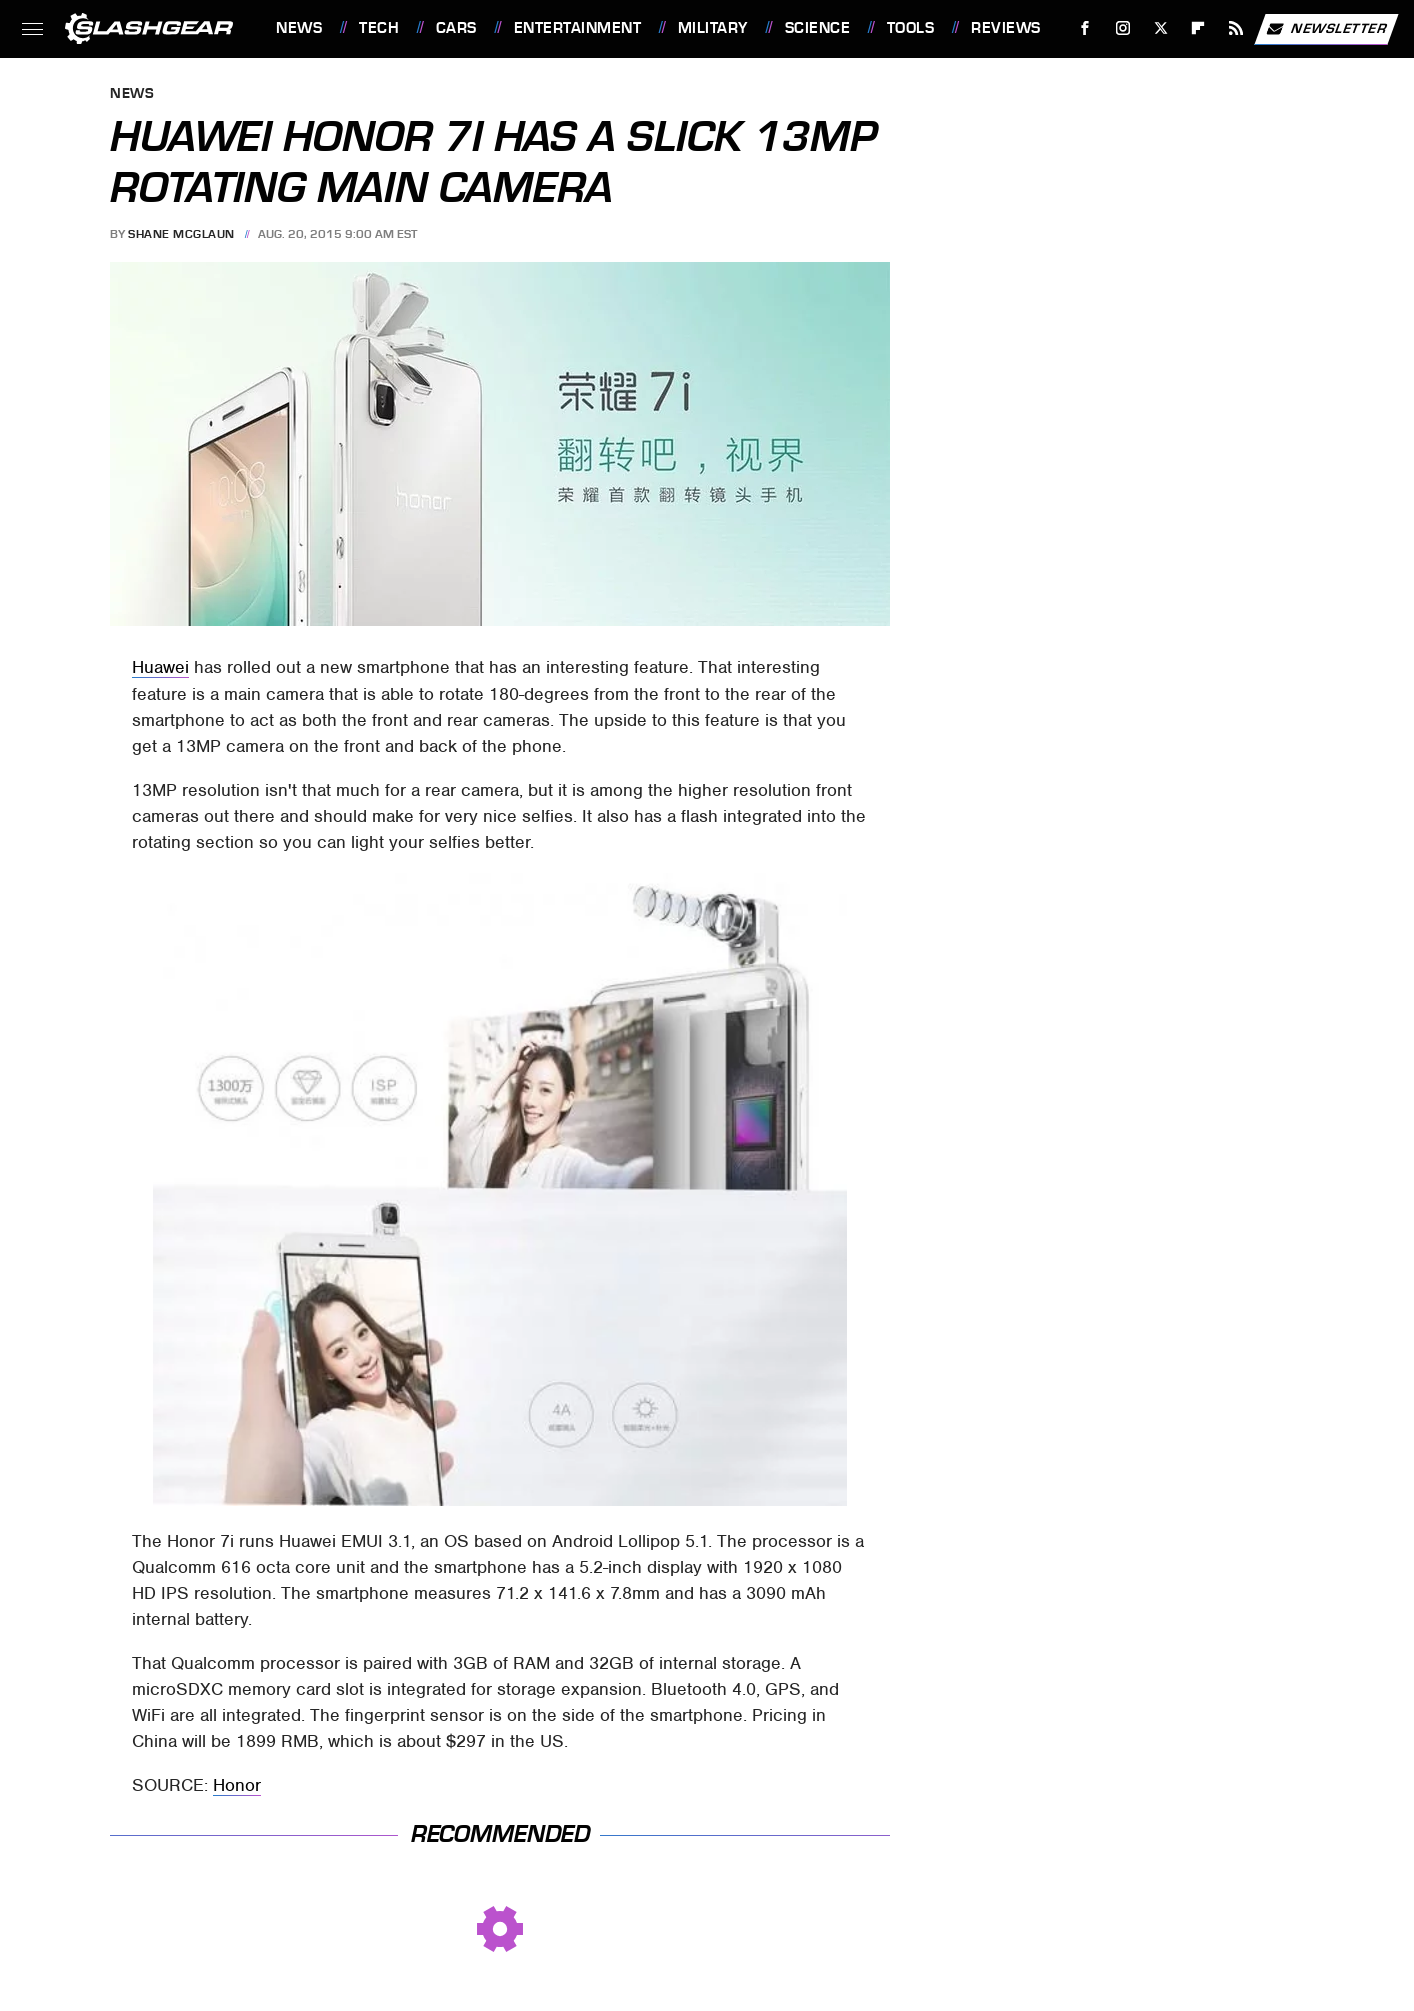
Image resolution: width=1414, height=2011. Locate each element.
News (299, 28)
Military (713, 28)
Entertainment (578, 28)
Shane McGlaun (181, 234)
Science (818, 28)
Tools (911, 28)
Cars (456, 28)
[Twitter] (1160, 28)
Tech (379, 28)
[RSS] (1236, 28)
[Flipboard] (1198, 28)
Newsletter (1326, 29)
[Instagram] (1123, 28)
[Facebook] (1085, 28)
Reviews (1006, 28)
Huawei (160, 667)
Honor (237, 1785)
